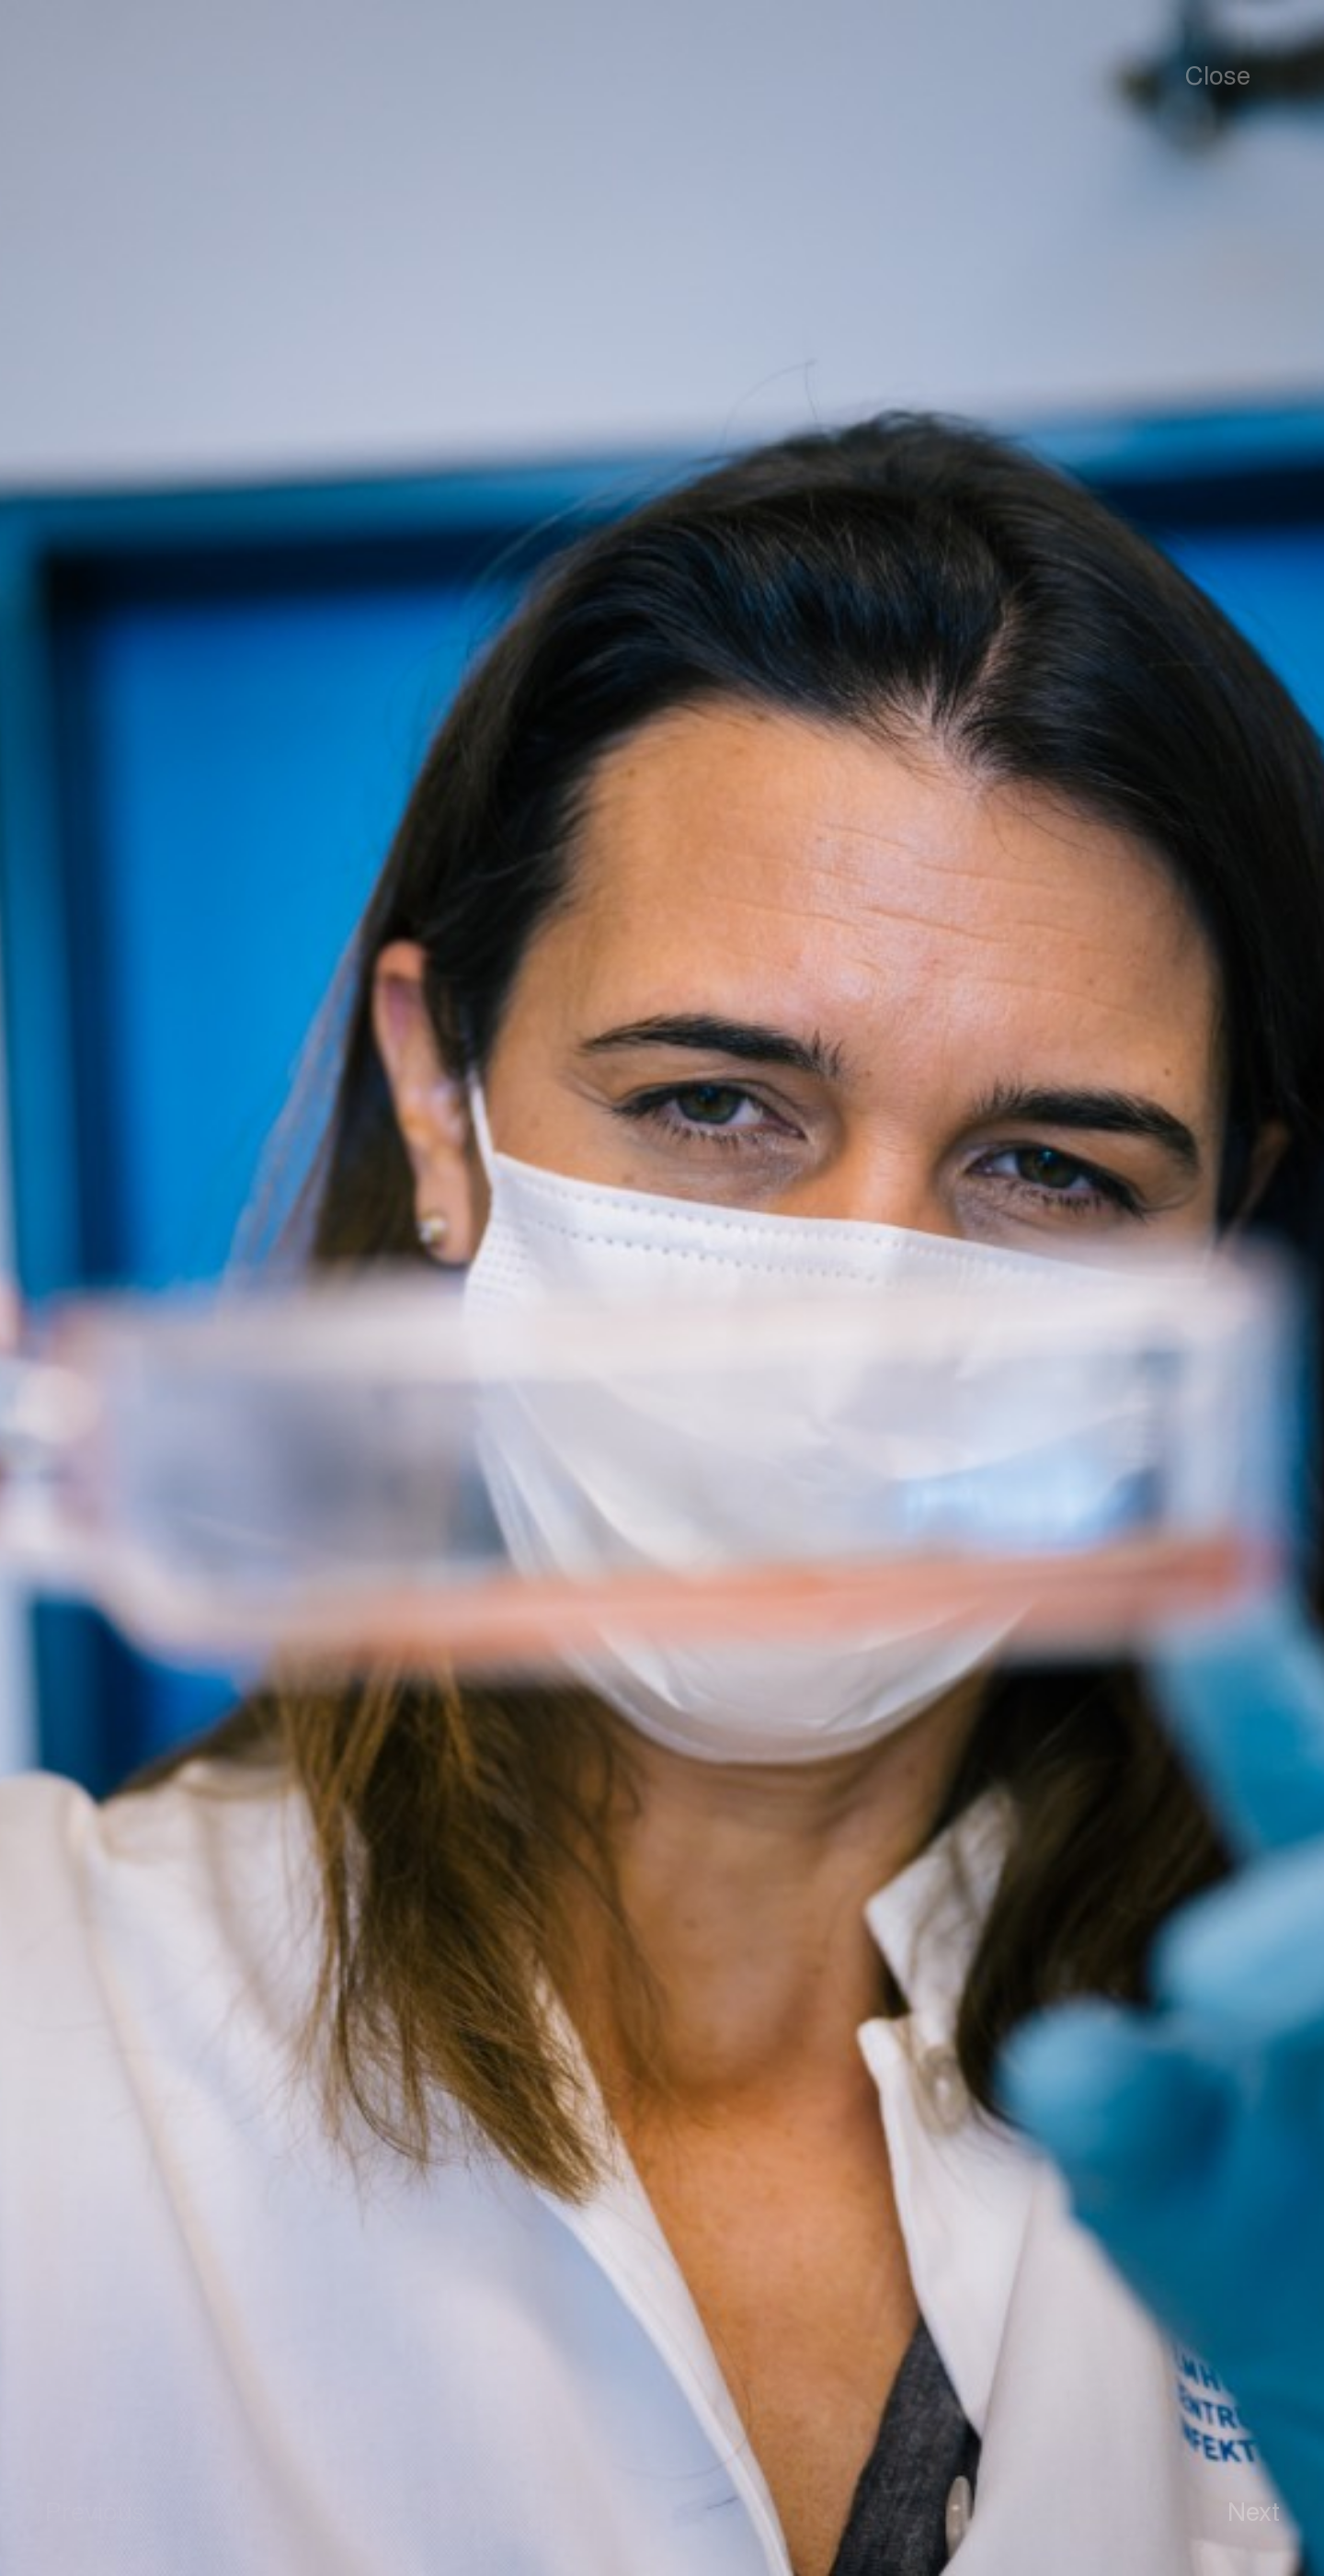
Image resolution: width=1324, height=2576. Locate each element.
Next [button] (1253, 2509)
